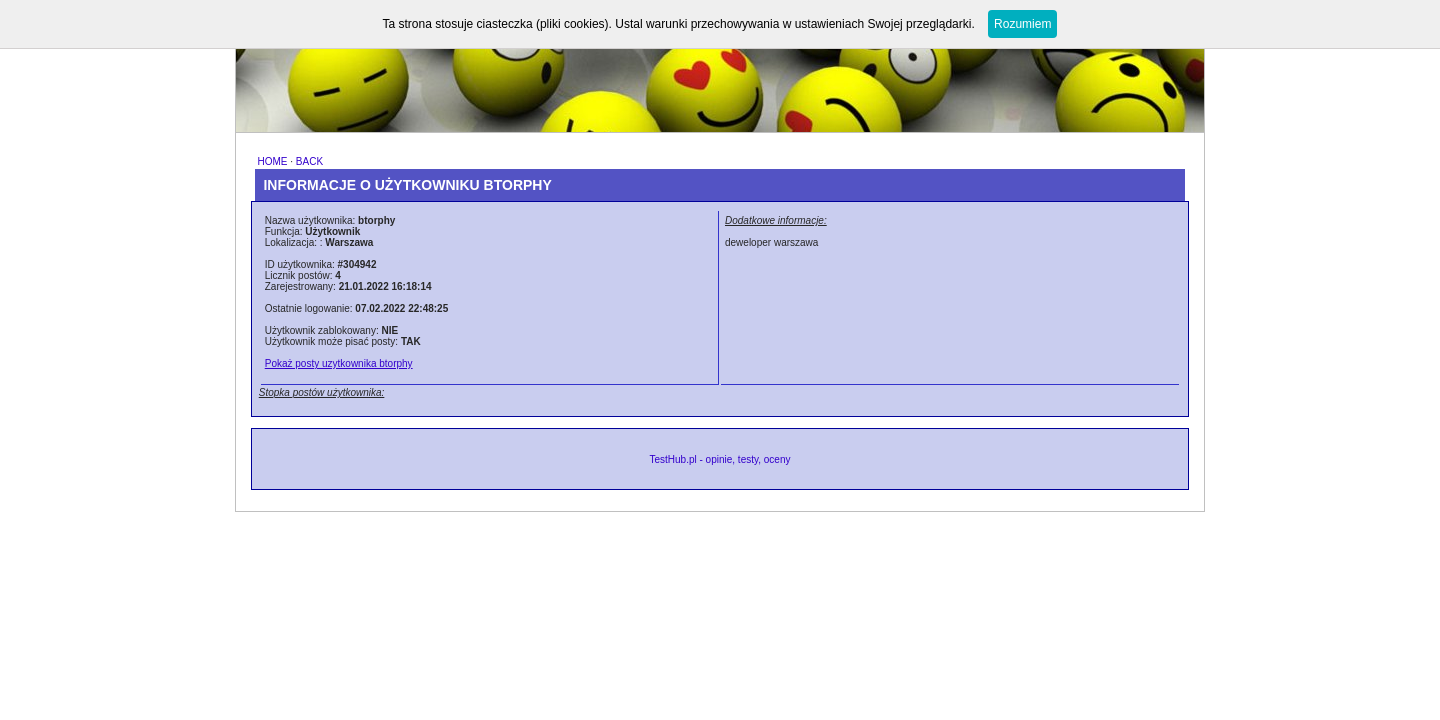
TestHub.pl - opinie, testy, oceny (719, 459)
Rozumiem (1022, 24)
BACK (309, 161)
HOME (272, 161)
